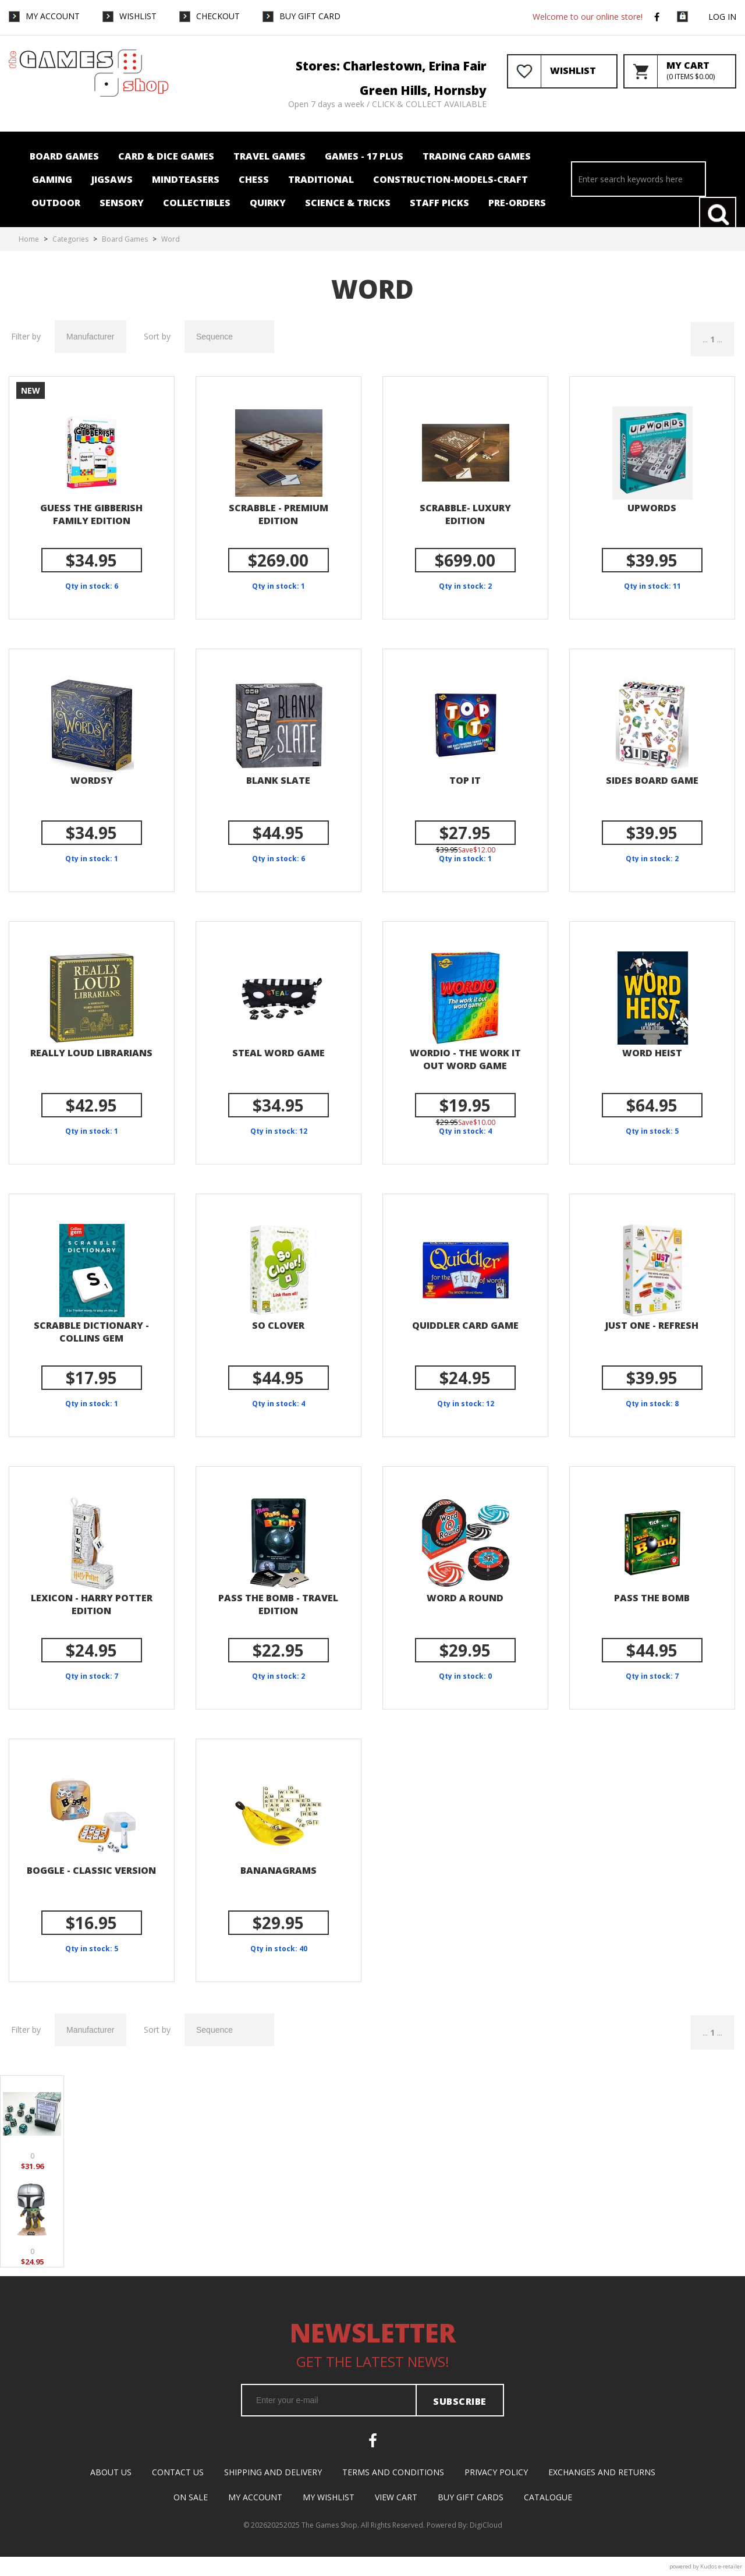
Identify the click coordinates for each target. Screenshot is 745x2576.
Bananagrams (278, 1870)
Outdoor (55, 202)
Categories (70, 239)
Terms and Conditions (393, 2472)
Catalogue (548, 2497)
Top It (465, 780)
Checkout (218, 15)
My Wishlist (328, 2497)
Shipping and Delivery (273, 2472)
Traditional (321, 179)
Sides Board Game (652, 780)
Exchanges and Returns (601, 2472)
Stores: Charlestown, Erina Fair (391, 66)
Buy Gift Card (309, 15)
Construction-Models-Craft (450, 179)
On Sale (190, 2497)
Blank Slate (278, 780)
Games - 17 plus (364, 156)
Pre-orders (517, 202)
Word (170, 239)
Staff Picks (439, 202)
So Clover (278, 1325)
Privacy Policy (496, 2472)
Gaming (52, 179)
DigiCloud (486, 2525)
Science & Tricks (348, 202)
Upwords (651, 507)
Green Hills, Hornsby (423, 90)
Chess (254, 179)
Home (29, 239)
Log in (722, 16)
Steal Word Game (278, 1052)
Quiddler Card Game (465, 1325)
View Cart (396, 2497)
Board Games (64, 156)
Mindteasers (185, 179)
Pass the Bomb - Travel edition (278, 1604)
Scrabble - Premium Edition (278, 514)
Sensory (122, 202)
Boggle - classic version (91, 1870)
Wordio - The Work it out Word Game (465, 1059)
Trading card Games (477, 156)
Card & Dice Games (166, 156)
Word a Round (465, 1597)
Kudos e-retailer (721, 2566)
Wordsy (91, 780)
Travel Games (269, 156)
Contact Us (178, 2472)
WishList (138, 15)
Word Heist (652, 1052)
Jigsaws (112, 179)
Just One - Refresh (651, 1325)
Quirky (268, 202)
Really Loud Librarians (91, 1052)
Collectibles (196, 202)
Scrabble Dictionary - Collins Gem (91, 1331)
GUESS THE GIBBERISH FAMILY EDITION (91, 514)
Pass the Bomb (652, 1597)
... (705, 339)
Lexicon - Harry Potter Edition (91, 1604)
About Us (111, 2472)
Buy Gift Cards (470, 2497)
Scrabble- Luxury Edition (465, 514)
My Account (53, 15)
